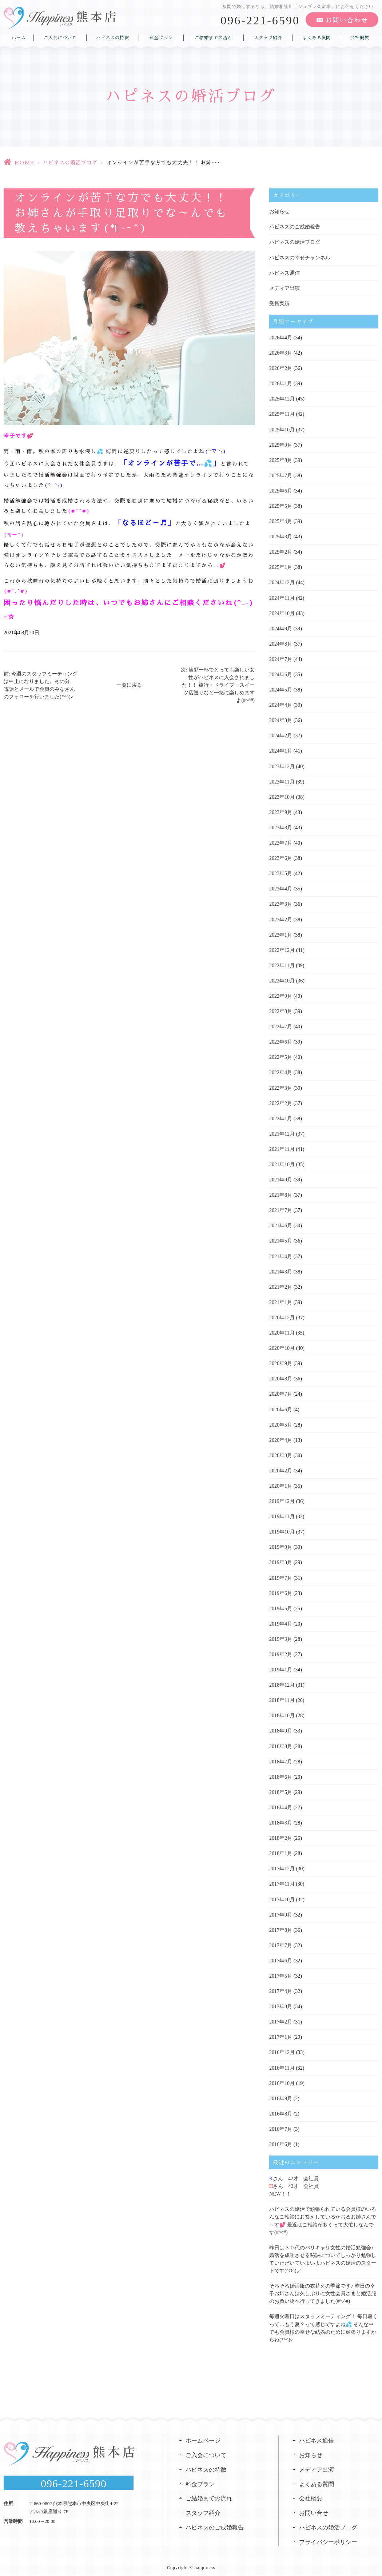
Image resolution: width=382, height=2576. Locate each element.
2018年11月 (281, 1697)
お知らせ (279, 211)
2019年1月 (280, 1666)
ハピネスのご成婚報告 (294, 227)
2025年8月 (280, 459)
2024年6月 (280, 673)
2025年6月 (280, 490)
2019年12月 (282, 1498)
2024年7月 (280, 658)
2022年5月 (280, 1055)
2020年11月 (281, 1330)
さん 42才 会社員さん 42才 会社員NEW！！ (294, 2182)
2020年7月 (280, 1391)
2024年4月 (280, 704)
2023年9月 (280, 811)
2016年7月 (280, 2125)
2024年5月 (280, 688)
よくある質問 (317, 37)
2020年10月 (282, 1345)
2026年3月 (280, 352)
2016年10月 (282, 2079)
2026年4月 (280, 337)
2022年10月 (282, 979)
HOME (24, 162)
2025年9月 (280, 444)
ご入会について (60, 37)
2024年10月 (282, 612)
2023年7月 (280, 841)
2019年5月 (280, 1605)
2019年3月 (280, 1636)
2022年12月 (282, 948)
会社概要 (359, 37)
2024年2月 (280, 734)
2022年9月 (280, 994)
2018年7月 (280, 1758)
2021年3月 (280, 1269)
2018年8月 (280, 1743)
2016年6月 (280, 2140)
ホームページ (203, 2435)
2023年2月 (280, 918)
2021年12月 (282, 1132)
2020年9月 (280, 1361)
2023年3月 (280, 902)
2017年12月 (282, 1865)
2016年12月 (282, 2048)
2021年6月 (280, 1223)
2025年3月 (280, 536)
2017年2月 (280, 2018)
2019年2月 (280, 1651)
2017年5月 (280, 1972)
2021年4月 (280, 1254)
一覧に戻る (129, 685)
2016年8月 (280, 2109)
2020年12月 (282, 1315)
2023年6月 (280, 857)
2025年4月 (280, 520)
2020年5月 (280, 1422)
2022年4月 (280, 1070)
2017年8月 (280, 1926)
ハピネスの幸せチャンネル (299, 257)
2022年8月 (280, 1009)
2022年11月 (281, 963)
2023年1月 (280, 933)
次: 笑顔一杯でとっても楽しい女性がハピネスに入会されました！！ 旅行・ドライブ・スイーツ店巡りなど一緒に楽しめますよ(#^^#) (218, 685)
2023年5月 (280, 872)
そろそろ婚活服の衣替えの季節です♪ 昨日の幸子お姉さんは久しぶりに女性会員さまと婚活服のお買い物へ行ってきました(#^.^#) (322, 2288)
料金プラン (161, 37)
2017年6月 (280, 1956)
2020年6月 (280, 1406)
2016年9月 (280, 2094)
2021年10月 (282, 1162)
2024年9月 (280, 627)
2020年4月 (280, 1437)
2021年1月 (280, 1300)
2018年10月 (282, 1712)
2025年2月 (280, 551)
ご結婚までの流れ (213, 37)
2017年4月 (280, 1987)
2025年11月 (281, 413)
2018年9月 (280, 1727)
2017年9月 (280, 1911)
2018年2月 (280, 1834)
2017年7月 (280, 1941)
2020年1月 (280, 1483)
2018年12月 (282, 1681)
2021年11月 (281, 1147)
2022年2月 (280, 1101)
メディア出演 (284, 288)
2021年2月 (280, 1284)
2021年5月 (280, 1238)
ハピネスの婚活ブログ (70, 162)
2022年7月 (280, 1025)
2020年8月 (280, 1376)
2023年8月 (280, 826)
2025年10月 (282, 429)
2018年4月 (280, 1804)
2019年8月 (280, 1559)
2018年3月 (280, 1819)
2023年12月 (282, 765)
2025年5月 (280, 505)
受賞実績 (279, 303)
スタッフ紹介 (268, 37)
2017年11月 (281, 1880)
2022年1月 (280, 1116)
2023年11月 (281, 780)
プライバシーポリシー (328, 2537)
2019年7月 (280, 1575)
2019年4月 (280, 1620)
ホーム (19, 37)
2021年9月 (280, 1177)
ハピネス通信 (284, 272)
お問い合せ (313, 2508)
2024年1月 (280, 750)
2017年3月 (280, 2002)
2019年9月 (280, 1544)
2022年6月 (280, 1040)
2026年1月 (280, 383)
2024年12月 (282, 582)
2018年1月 (280, 1850)
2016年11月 (281, 2063)
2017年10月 (282, 1895)
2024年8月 (280, 643)
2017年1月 (280, 2033)
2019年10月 (282, 1529)
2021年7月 (280, 1208)
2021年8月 (280, 1193)
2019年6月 (280, 1590)
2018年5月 (280, 1788)
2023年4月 (280, 887)
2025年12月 (282, 398)
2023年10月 (282, 795)
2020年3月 (280, 1452)
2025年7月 (280, 475)
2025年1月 (280, 566)
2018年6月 (280, 1773)
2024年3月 (280, 719)
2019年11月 (281, 1513)
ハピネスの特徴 (112, 37)
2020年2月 (280, 1468)
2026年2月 (280, 368)
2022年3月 (280, 1086)
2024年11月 (281, 597)
